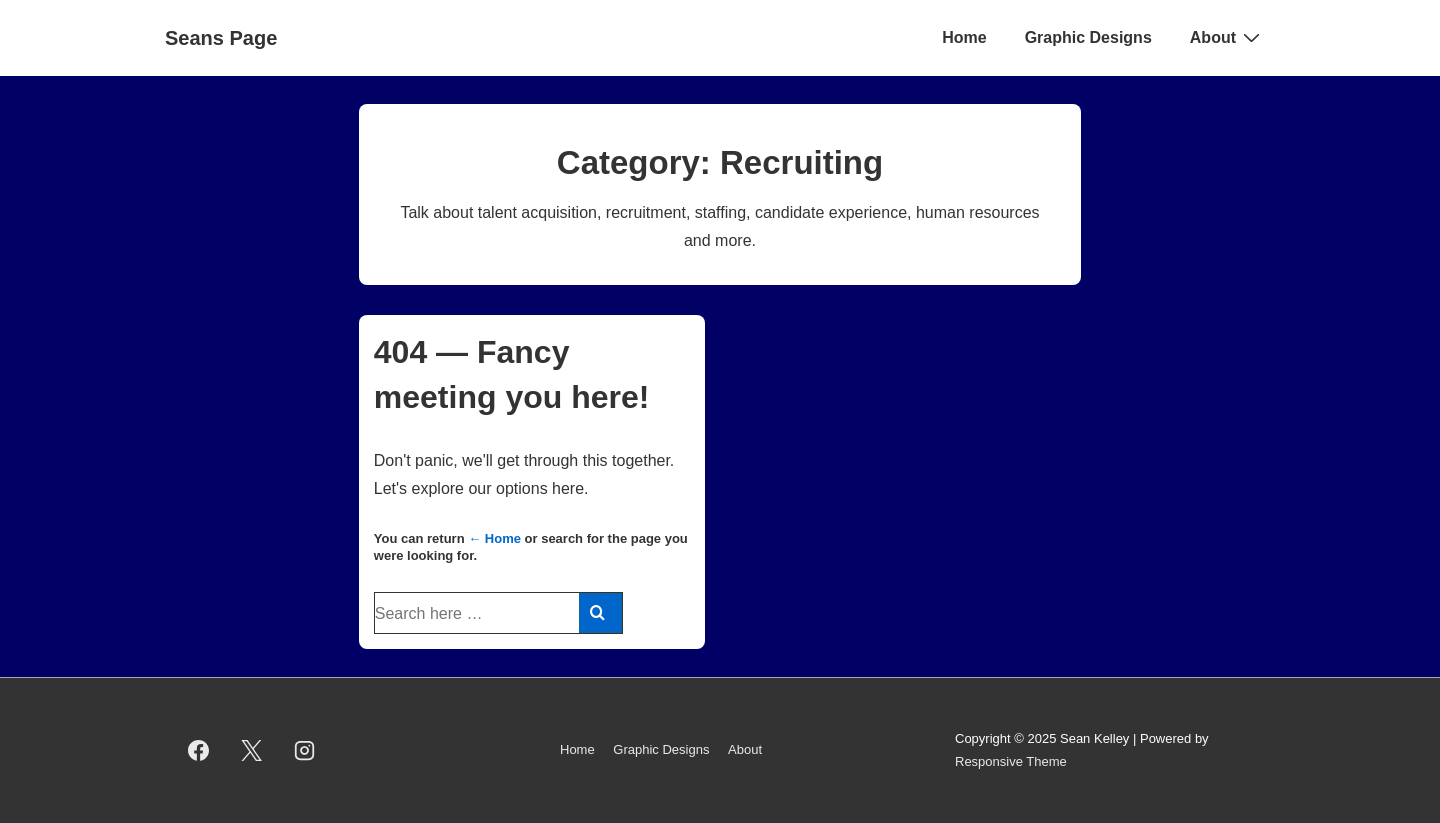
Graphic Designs (1088, 37)
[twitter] (252, 751)
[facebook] (199, 751)
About (1227, 37)
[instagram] (305, 751)
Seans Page (221, 38)
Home (964, 37)
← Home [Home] (494, 538)
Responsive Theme (1011, 761)
